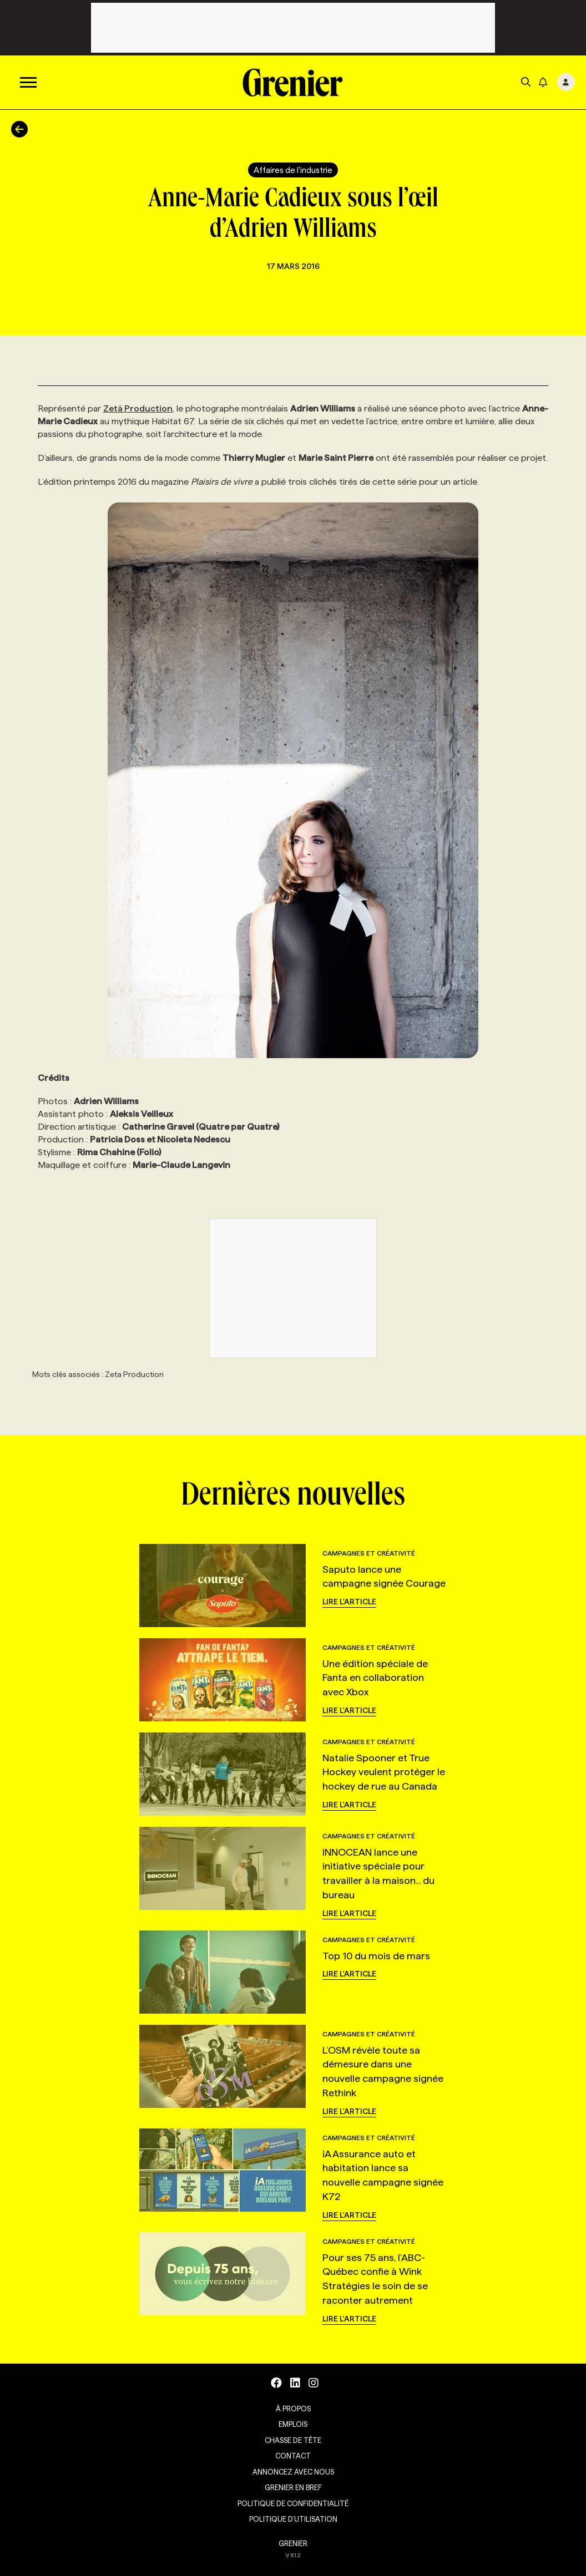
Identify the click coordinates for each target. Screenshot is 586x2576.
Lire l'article (349, 1601)
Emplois (293, 2424)
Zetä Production (138, 408)
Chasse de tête (293, 2440)
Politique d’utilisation (293, 2519)
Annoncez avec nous (293, 2472)
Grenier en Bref (293, 2487)
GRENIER (293, 2543)
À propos (293, 2408)
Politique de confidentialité (293, 2503)
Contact (293, 2456)
